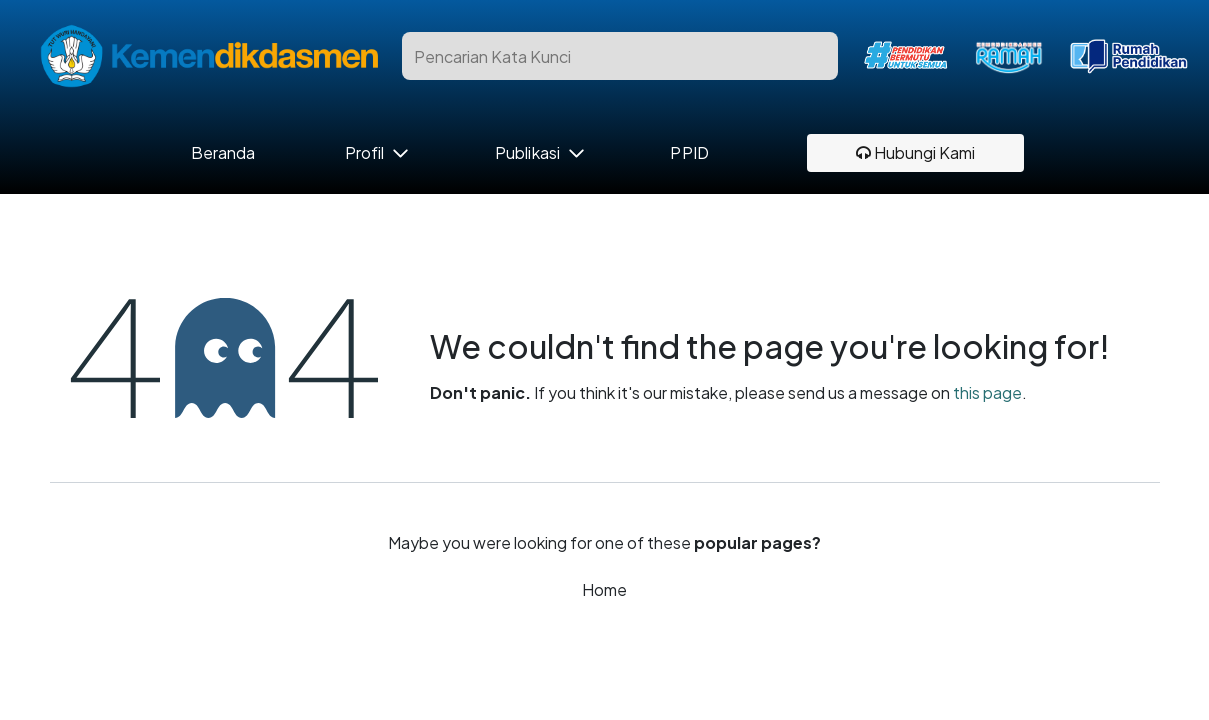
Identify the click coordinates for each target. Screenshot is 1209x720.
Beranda (223, 153)
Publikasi (527, 153)
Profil (364, 153)
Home (604, 589)
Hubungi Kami (915, 152)
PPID (689, 153)
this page (987, 392)
